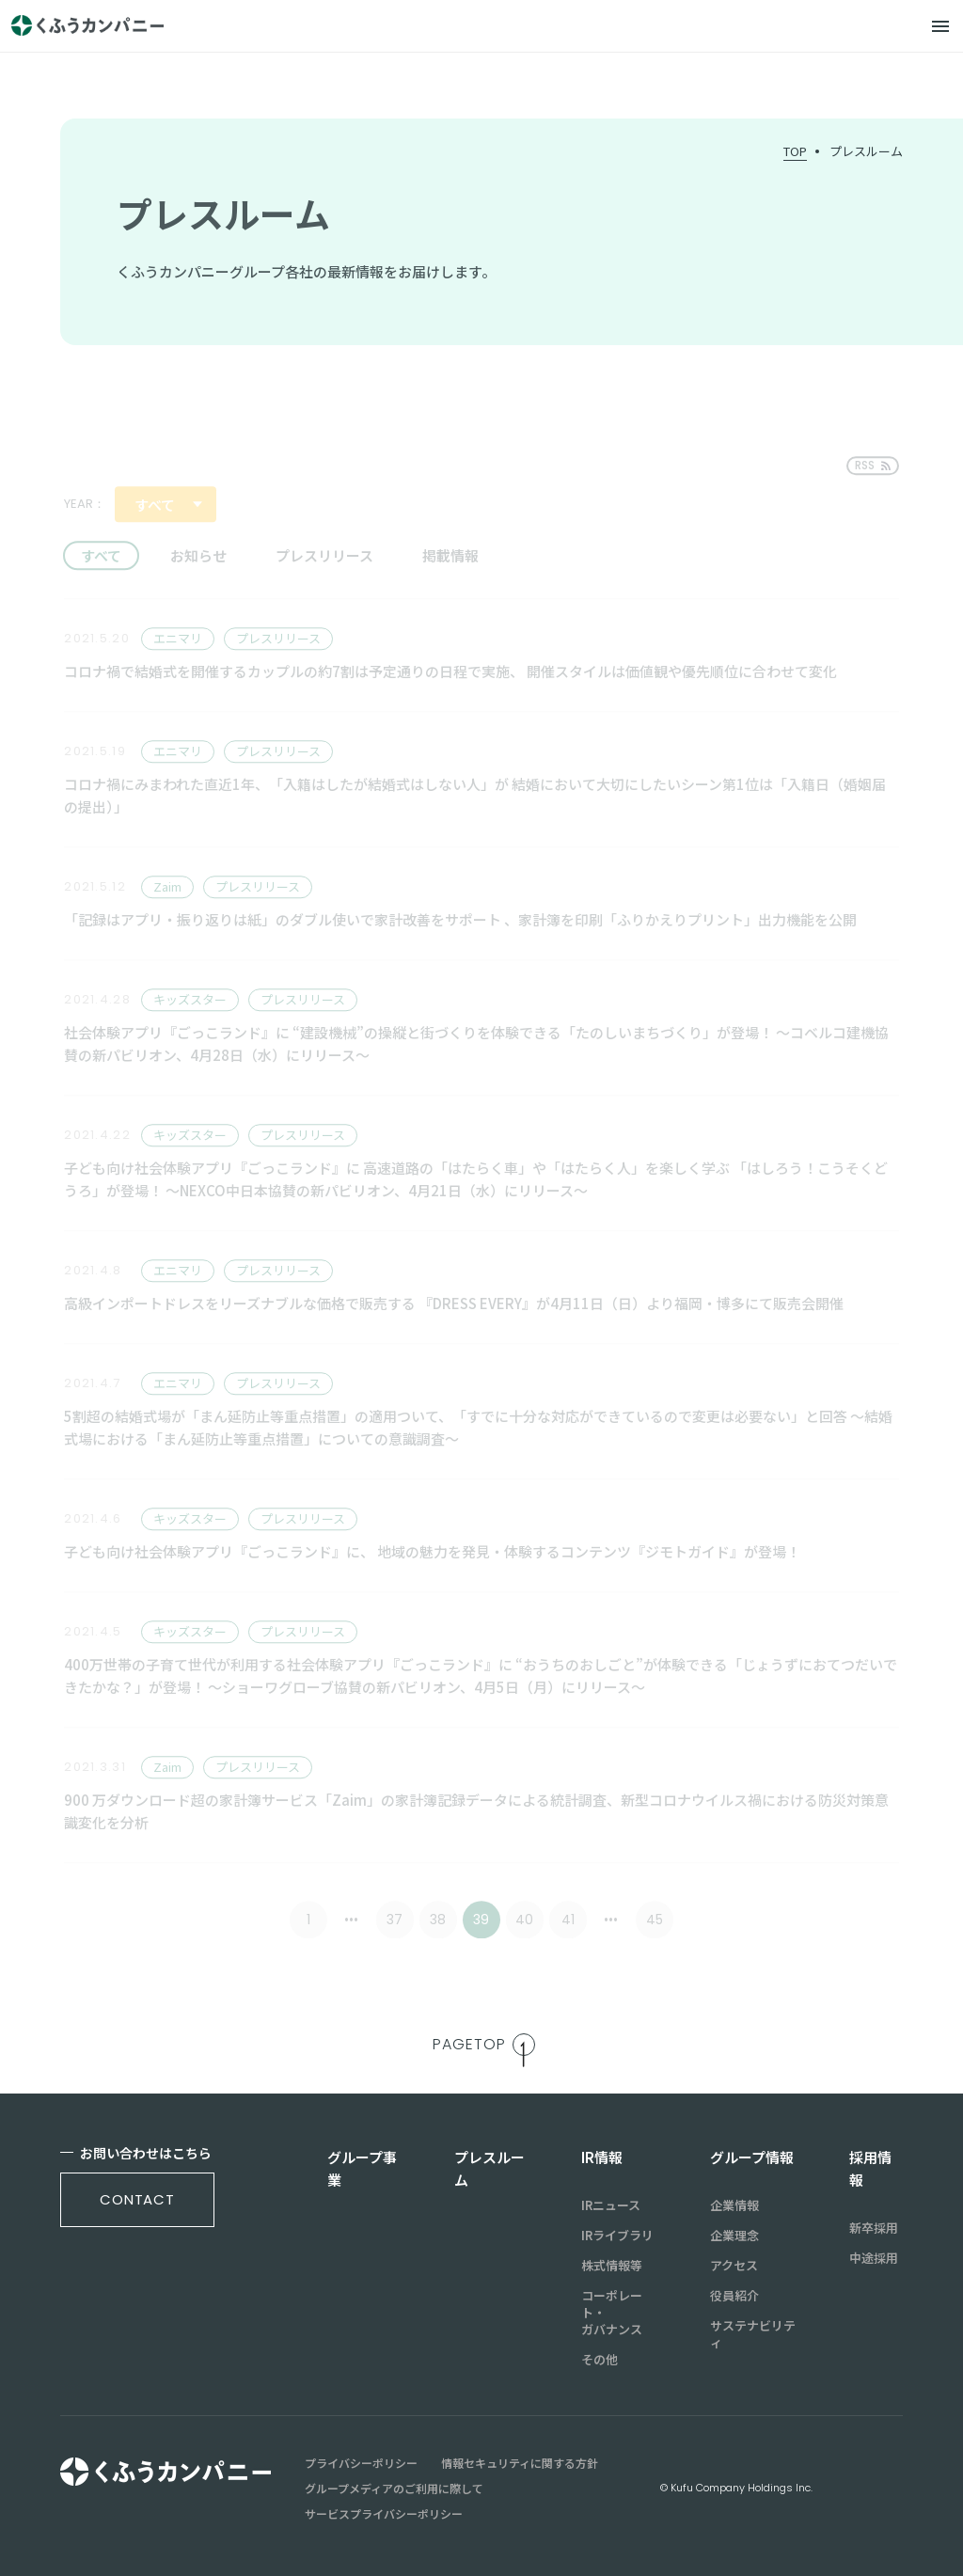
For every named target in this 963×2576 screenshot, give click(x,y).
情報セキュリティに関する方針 (519, 2463)
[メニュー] (940, 26)
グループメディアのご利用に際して (394, 2488)
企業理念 (734, 2235)
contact (137, 2199)
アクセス (734, 2265)
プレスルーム (866, 151)
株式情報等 (611, 2265)
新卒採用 (873, 2228)
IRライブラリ (617, 2235)
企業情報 (734, 2205)
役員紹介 (734, 2295)
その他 (599, 2359)
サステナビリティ (753, 2334)
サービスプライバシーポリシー (384, 2514)
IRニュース (610, 2205)
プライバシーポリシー (361, 2463)
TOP (795, 151)
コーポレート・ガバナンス (611, 2312)
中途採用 (873, 2258)
